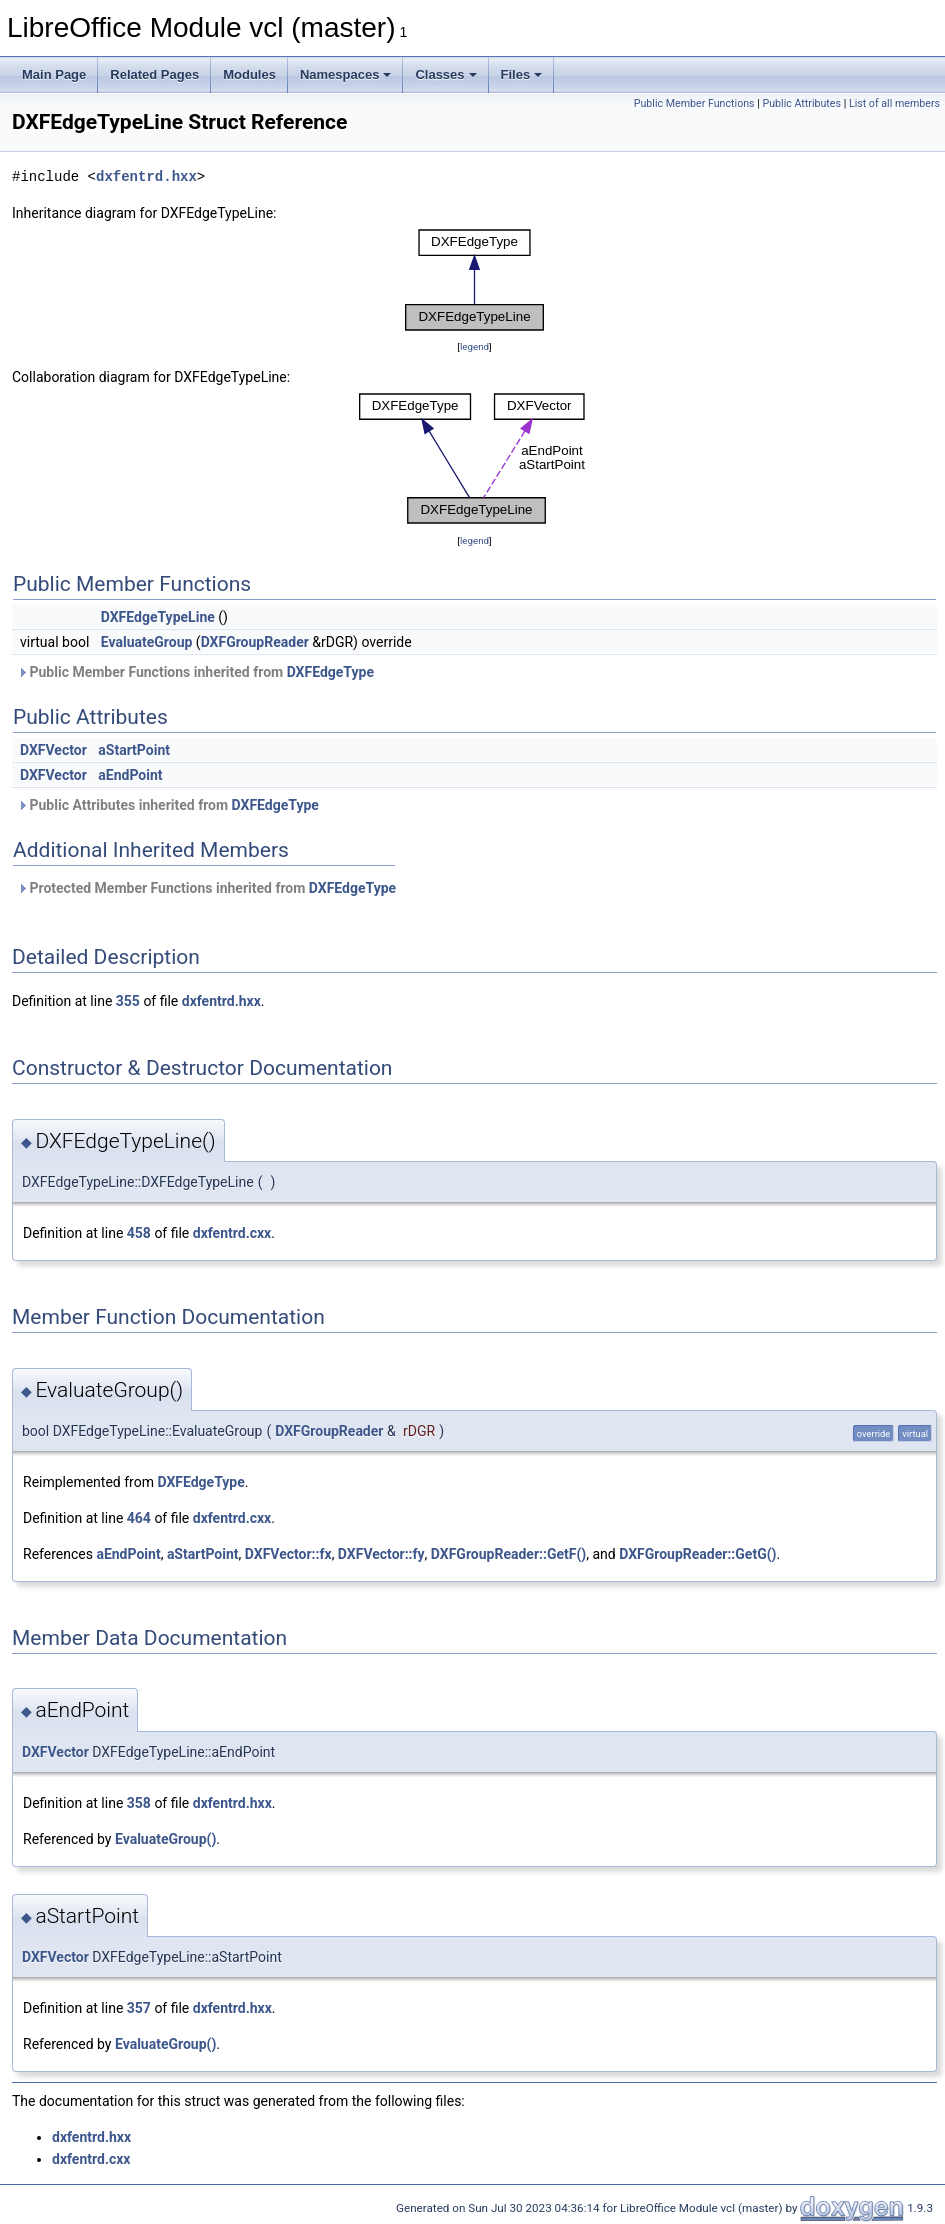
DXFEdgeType (330, 672)
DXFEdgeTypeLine (158, 617)
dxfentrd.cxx (232, 1233)
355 (128, 1001)
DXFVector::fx (288, 1554)
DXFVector (53, 750)
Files (522, 74)
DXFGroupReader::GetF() (508, 1554)
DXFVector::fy (381, 1554)
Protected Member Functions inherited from (206, 888)
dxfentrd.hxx (146, 176)
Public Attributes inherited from (168, 805)
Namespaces (346, 74)
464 (139, 1518)
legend (474, 346)
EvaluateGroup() (165, 1839)
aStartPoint (134, 750)
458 (139, 1233)
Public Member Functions (694, 103)
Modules (249, 74)
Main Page (54, 74)
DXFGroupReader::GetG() (697, 1554)
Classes (445, 74)
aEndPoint (130, 775)
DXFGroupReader (255, 642)
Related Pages (154, 74)
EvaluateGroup (147, 642)
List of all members (894, 103)
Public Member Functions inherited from (195, 672)
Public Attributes (801, 103)
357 (139, 2008)
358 (139, 1803)
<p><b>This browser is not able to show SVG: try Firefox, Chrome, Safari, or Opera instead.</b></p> (474, 280)
